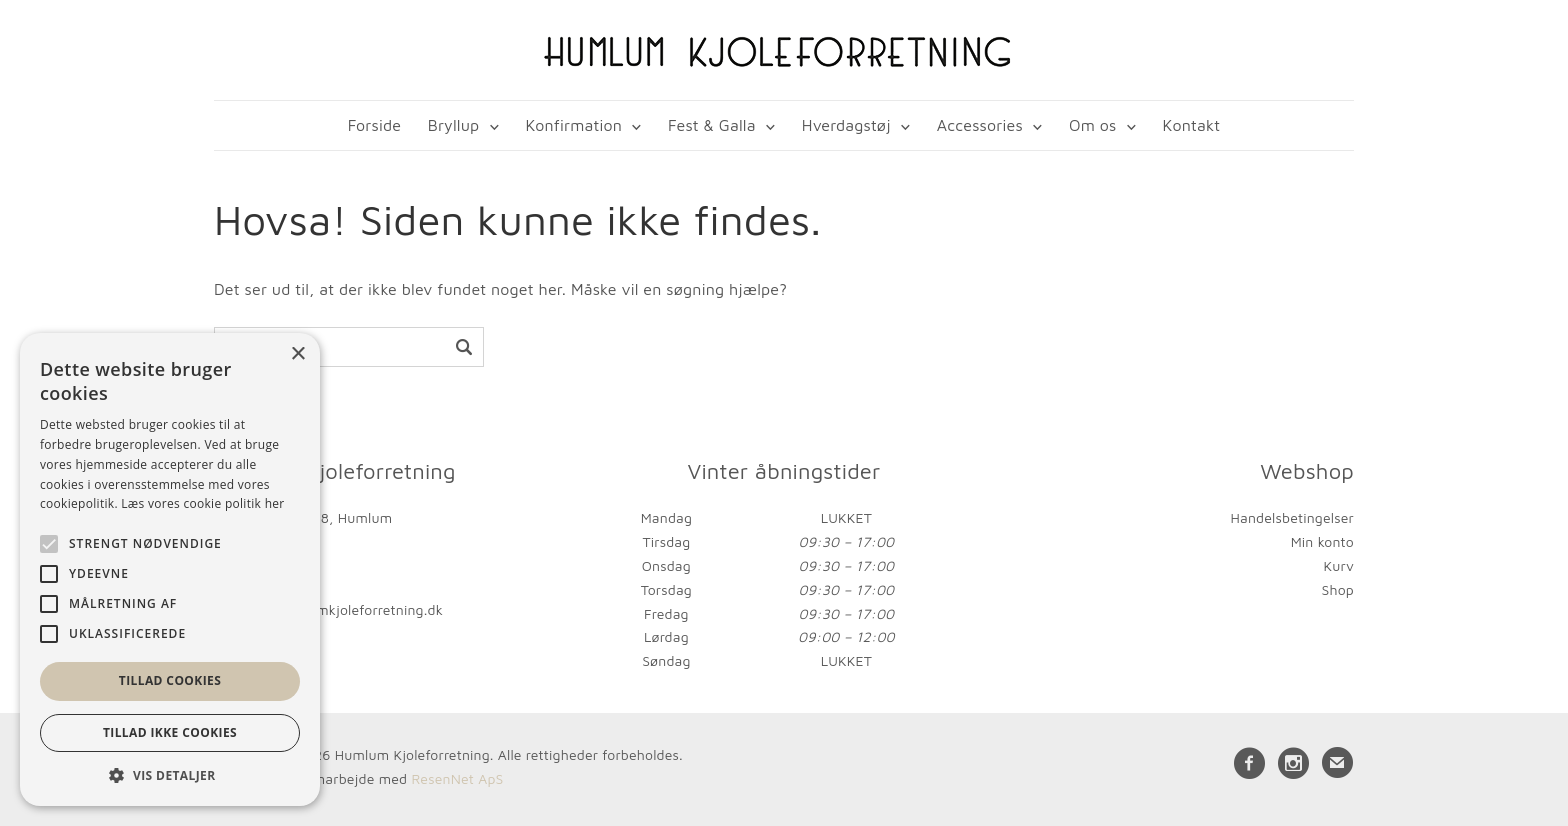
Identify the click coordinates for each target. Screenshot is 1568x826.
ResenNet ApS (457, 778)
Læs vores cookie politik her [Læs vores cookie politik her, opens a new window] (202, 503)
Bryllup (454, 125)
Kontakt (1192, 125)
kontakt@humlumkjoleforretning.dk (328, 609)
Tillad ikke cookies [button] (170, 732)
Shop (1338, 589)
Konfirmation (573, 125)
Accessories (980, 125)
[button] (170, 775)
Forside (374, 125)
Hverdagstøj (846, 125)
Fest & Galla (712, 125)
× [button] (297, 354)
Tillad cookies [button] (170, 680)
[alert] (170, 569)
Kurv (1338, 565)
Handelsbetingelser (1292, 517)
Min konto (1322, 541)
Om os (1092, 125)
